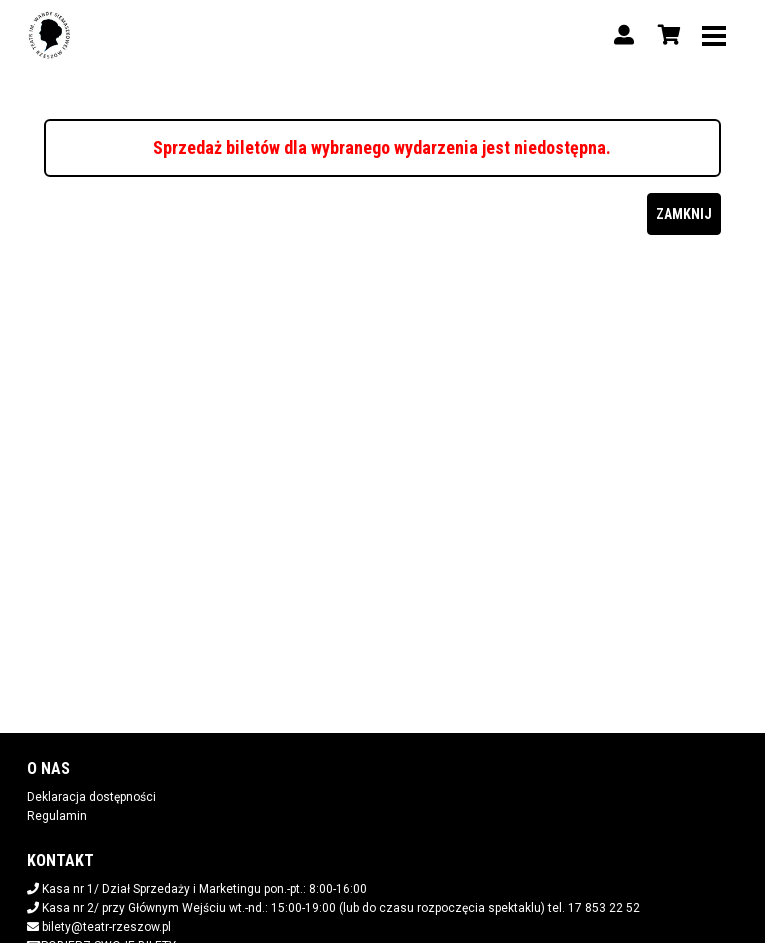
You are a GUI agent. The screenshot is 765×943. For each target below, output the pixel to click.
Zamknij (684, 214)
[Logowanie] (624, 35)
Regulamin (57, 816)
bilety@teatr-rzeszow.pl (106, 927)
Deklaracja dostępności (91, 797)
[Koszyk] (666, 35)
